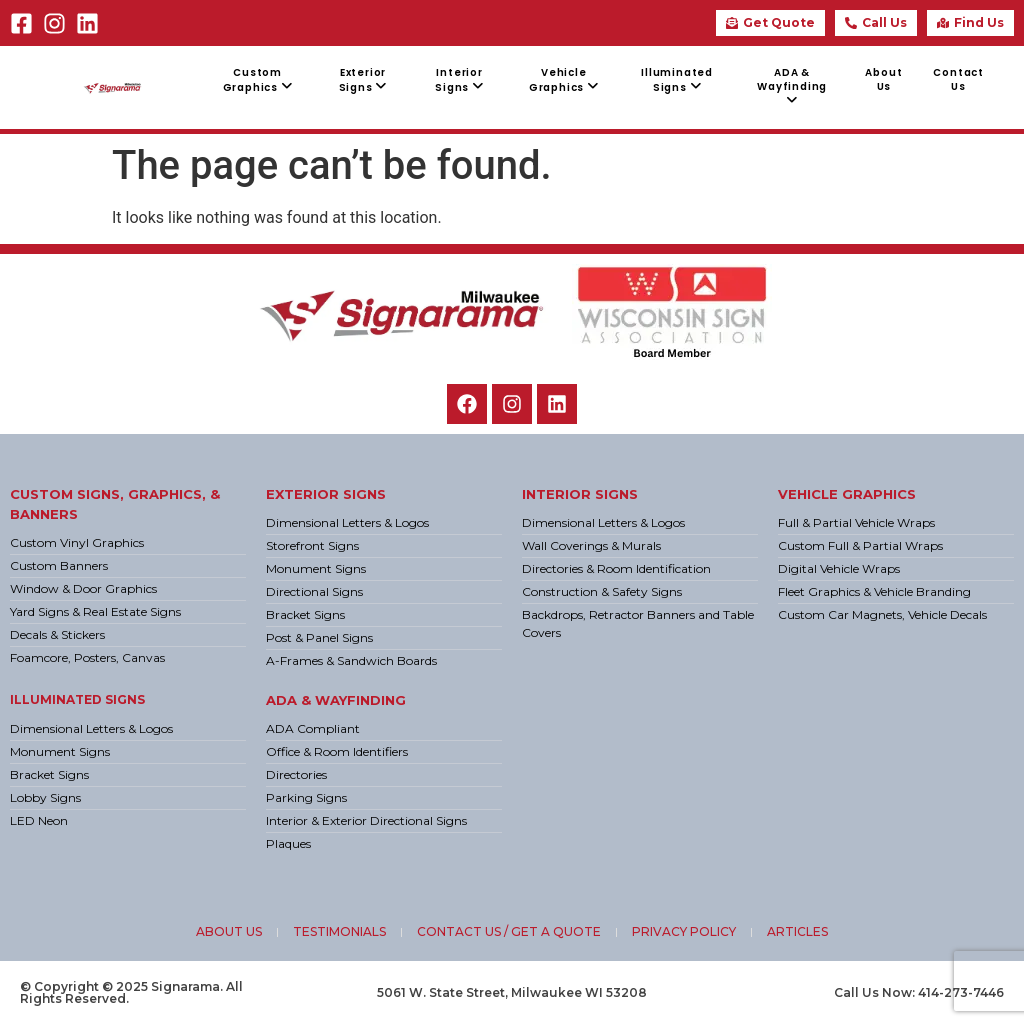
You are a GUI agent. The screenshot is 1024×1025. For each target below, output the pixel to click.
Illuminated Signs (77, 699)
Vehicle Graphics (847, 494)
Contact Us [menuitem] (958, 79)
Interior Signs (580, 494)
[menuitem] (257, 80)
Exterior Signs (326, 494)
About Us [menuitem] (883, 79)
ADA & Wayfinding (336, 700)
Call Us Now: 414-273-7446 (919, 992)
